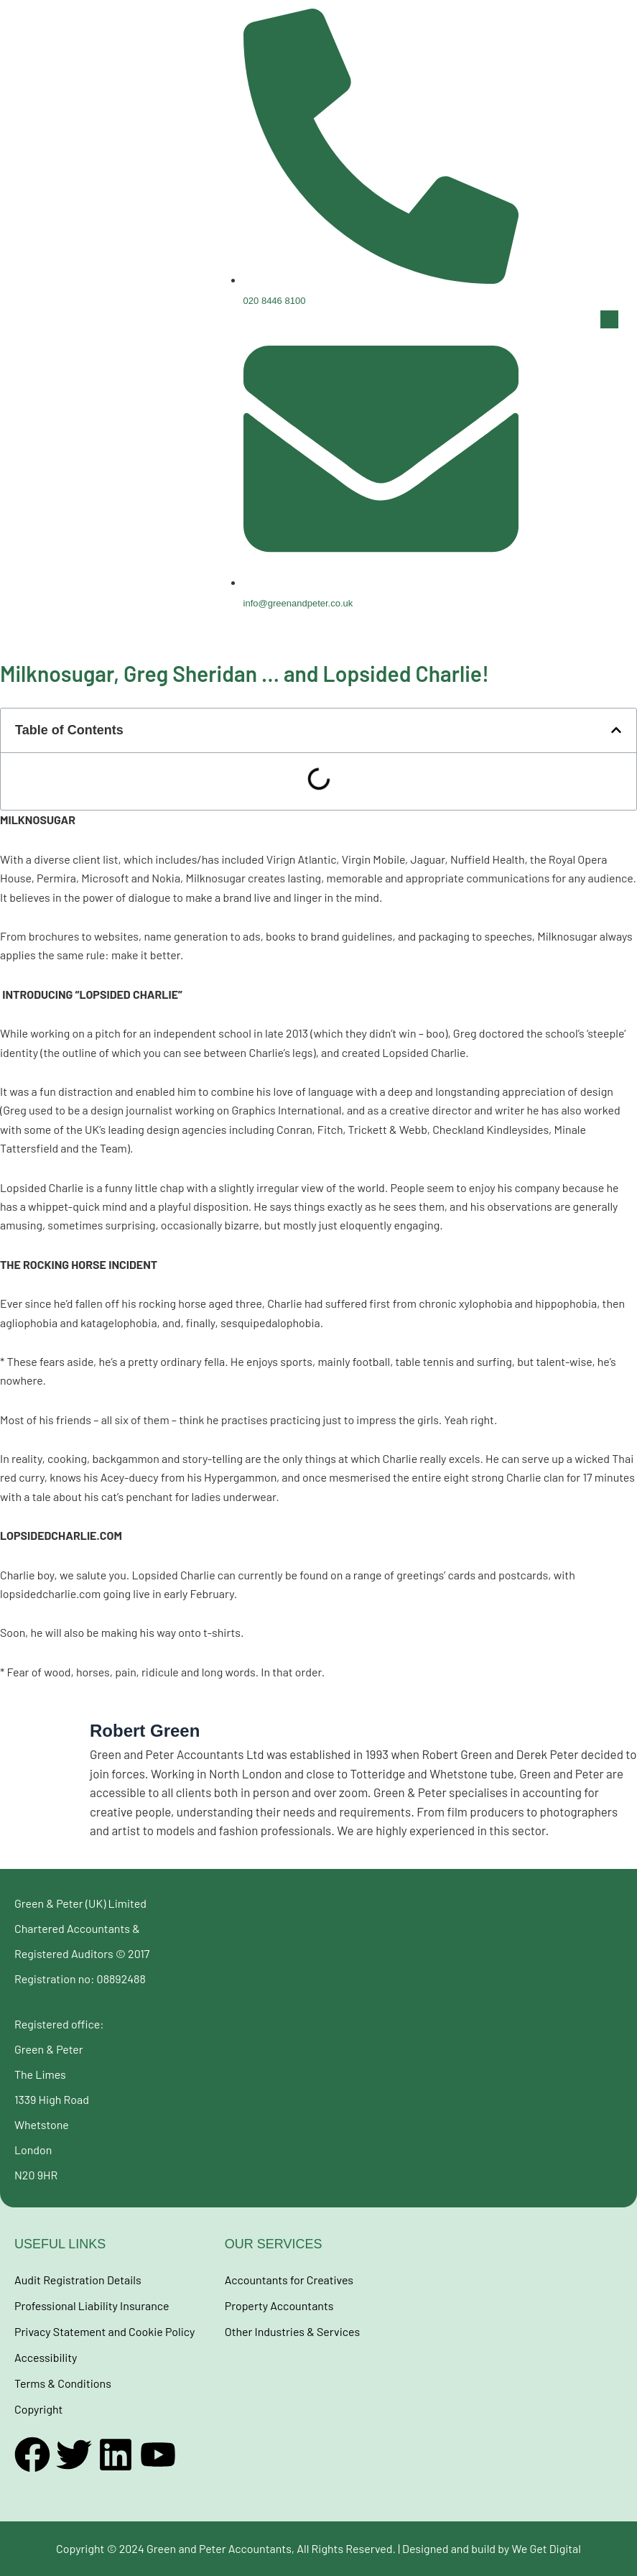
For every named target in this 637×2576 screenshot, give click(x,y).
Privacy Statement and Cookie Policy (104, 2331)
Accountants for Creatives (289, 2279)
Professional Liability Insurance (91, 2305)
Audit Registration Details (77, 2279)
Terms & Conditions (62, 2383)
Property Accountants (279, 2305)
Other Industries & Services (292, 2331)
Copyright (38, 2409)
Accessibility (45, 2357)
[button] (599, 319)
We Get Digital (546, 2548)
